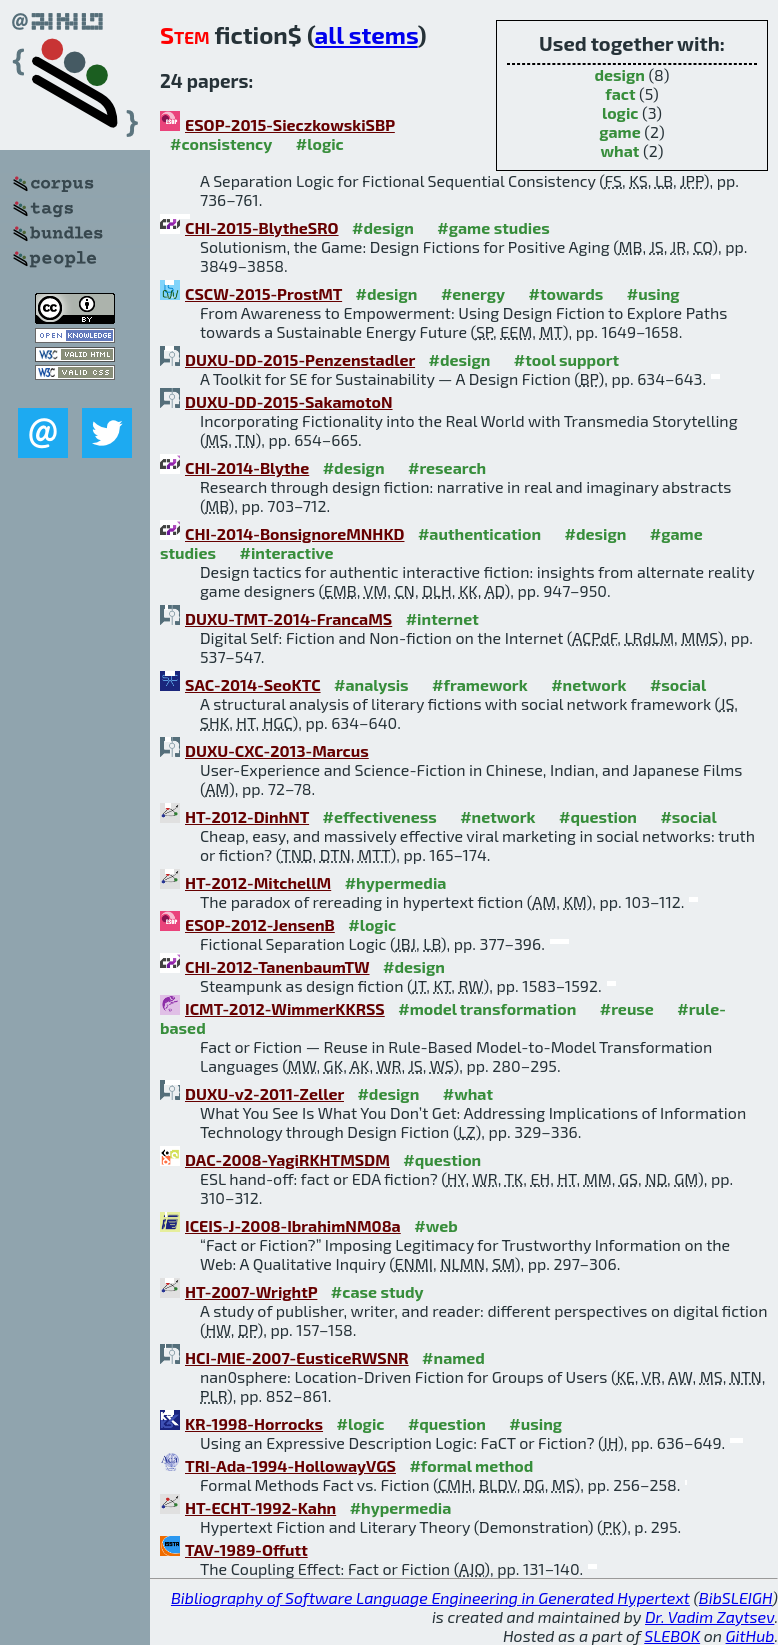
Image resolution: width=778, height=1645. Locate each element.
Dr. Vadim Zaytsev (709, 1616)
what (620, 150)
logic (620, 112)
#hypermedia (396, 882)
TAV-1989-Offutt (246, 1549)
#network (588, 684)
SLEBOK (672, 1635)
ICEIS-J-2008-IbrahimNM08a (293, 1225)
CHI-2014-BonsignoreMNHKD (294, 533)
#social (678, 684)
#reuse (627, 1008)
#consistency (221, 143)
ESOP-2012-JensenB (260, 924)
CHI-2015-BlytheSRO (262, 227)
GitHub (750, 1635)
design (619, 74)
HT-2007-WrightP (251, 1291)
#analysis (371, 684)
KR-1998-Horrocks (254, 1423)
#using (653, 293)
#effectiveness (380, 816)
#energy (473, 293)
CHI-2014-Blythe (247, 467)
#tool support (566, 359)
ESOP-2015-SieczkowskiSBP (290, 124)
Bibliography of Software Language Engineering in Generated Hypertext (430, 1597)
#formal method (471, 1465)
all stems (366, 34)
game (619, 131)
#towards (566, 293)
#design (383, 227)
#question (598, 816)
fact (620, 93)
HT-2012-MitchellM (258, 882)
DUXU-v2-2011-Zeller (264, 1093)
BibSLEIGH (735, 1597)
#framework (480, 684)
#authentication (479, 533)
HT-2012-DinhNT (247, 816)
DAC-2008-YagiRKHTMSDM (287, 1159)
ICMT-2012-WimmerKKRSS (285, 1008)
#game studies (493, 227)
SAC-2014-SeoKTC (253, 684)
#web (435, 1225)
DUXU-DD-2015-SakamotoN (289, 401)
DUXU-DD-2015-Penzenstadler (300, 359)
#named (453, 1357)
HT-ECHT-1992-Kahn (260, 1507)
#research (447, 467)
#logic (320, 143)
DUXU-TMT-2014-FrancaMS (288, 618)
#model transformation (487, 1008)
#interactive (287, 552)
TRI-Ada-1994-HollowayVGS (290, 1465)
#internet (442, 618)
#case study (377, 1291)
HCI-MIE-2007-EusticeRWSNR (297, 1357)
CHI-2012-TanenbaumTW (277, 966)
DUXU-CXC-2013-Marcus (277, 750)
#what (468, 1093)
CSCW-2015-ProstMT (263, 293)
